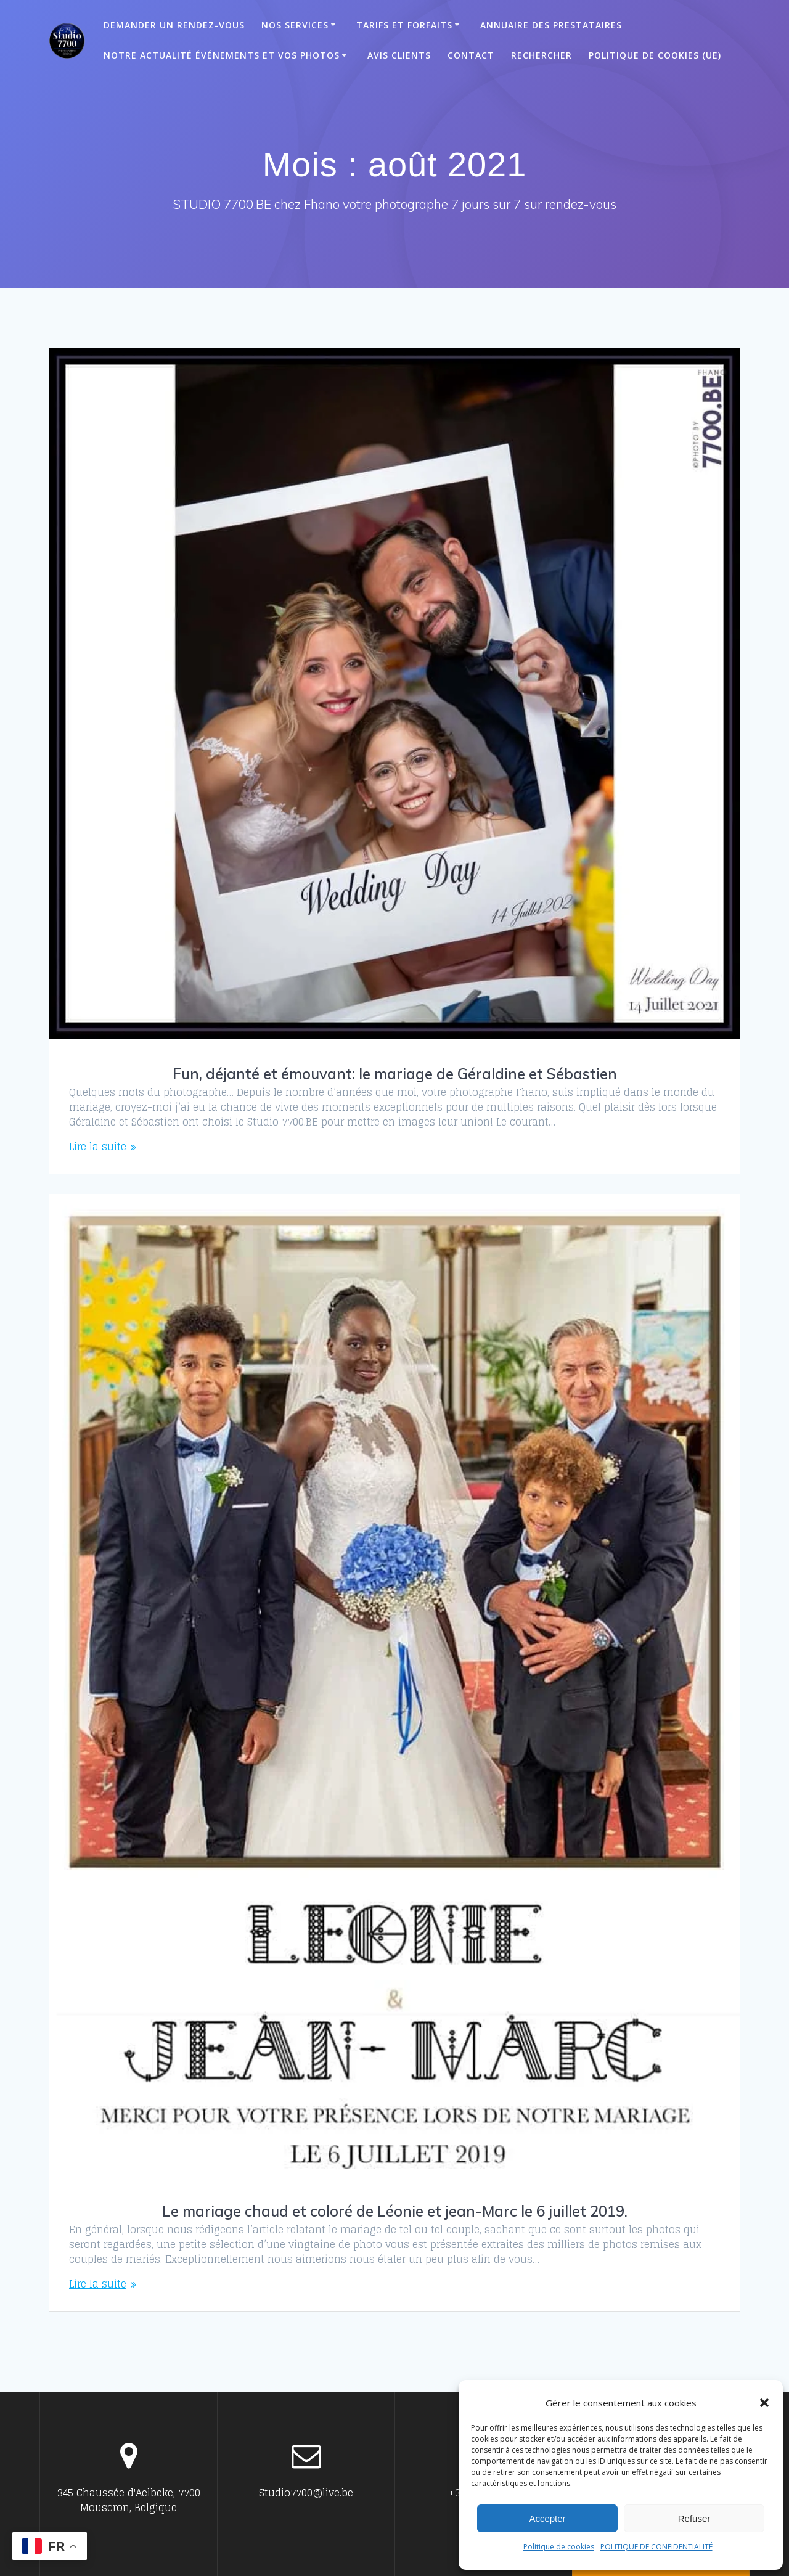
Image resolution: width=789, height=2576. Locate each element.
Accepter (547, 2518)
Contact (471, 55)
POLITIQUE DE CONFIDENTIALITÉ (656, 2546)
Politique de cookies (558, 2546)
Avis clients (399, 55)
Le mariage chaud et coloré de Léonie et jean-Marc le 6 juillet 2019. (395, 2211)
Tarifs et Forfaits (404, 25)
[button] (764, 2403)
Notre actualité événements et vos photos (222, 55)
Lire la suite (97, 1146)
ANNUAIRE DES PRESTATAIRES (551, 25)
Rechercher (541, 55)
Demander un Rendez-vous (174, 25)
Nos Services (295, 25)
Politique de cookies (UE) (655, 55)
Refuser (694, 2518)
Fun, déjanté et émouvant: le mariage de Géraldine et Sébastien (395, 1074)
